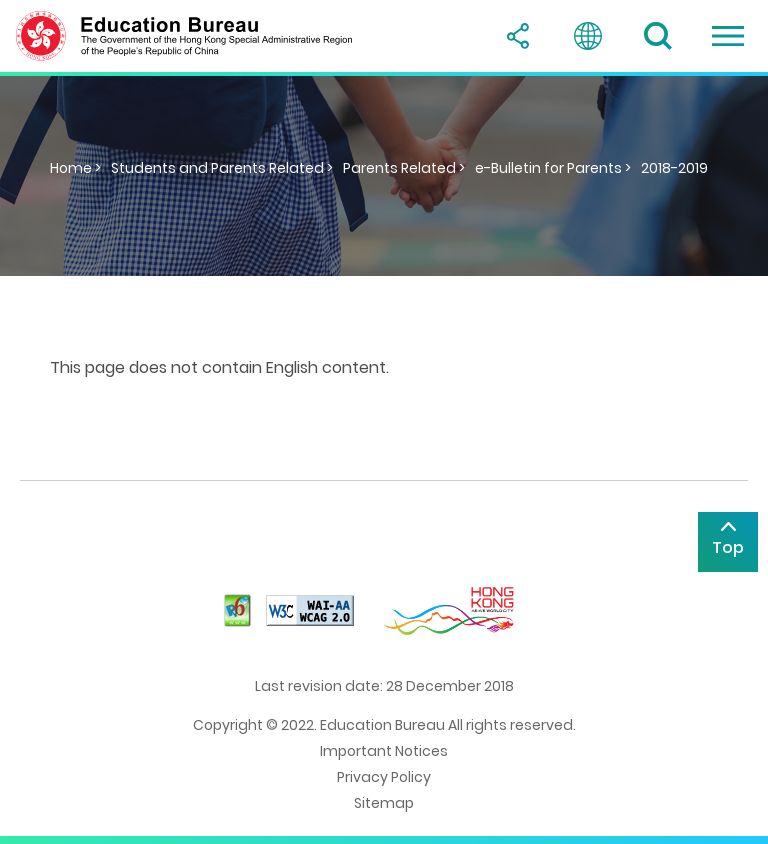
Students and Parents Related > (222, 168)
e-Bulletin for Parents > (553, 168)
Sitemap (384, 803)
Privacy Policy (384, 777)
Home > (75, 168)
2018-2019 (674, 168)
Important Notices (384, 751)
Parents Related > (404, 168)
